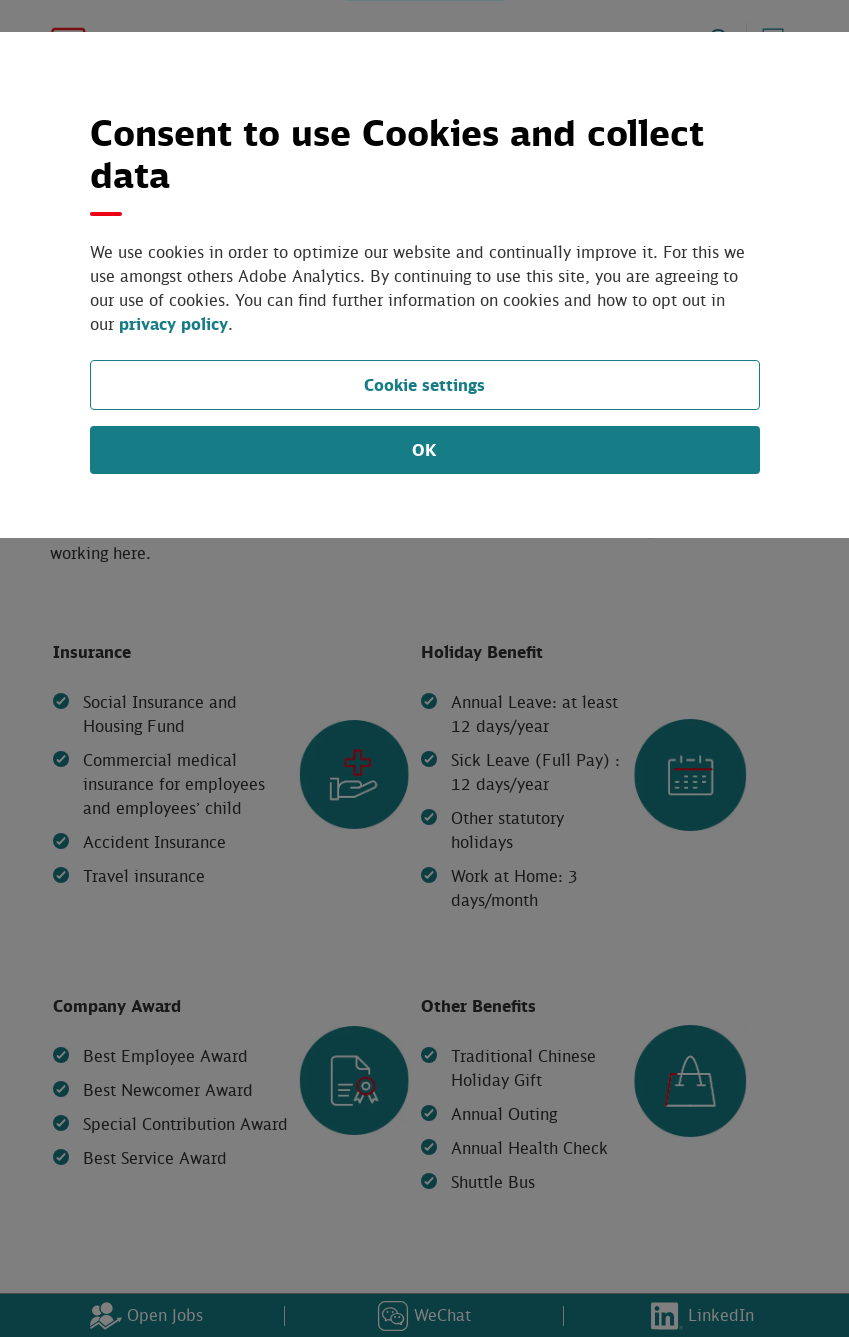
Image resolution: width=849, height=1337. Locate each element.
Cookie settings (424, 360)
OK (425, 425)
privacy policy (693, 299)
